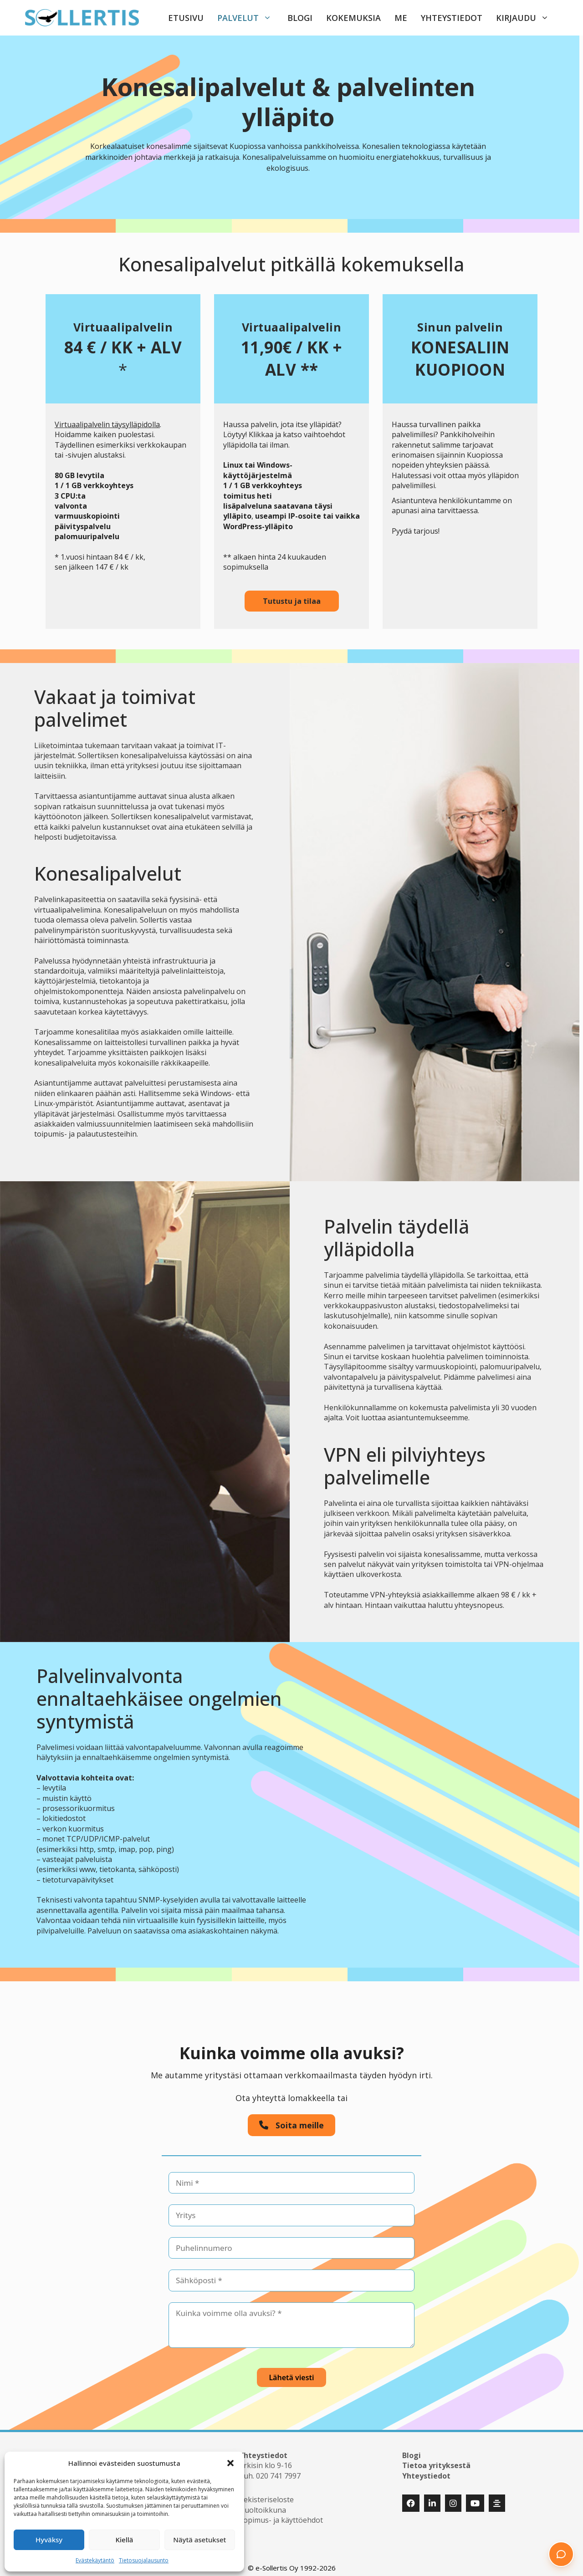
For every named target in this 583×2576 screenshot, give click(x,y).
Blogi (299, 17)
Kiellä (124, 2539)
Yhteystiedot (451, 17)
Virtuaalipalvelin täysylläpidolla (107, 424)
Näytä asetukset (199, 2539)
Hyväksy (49, 2539)
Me (400, 17)
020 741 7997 (278, 2470)
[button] (230, 2463)
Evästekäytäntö (95, 2560)
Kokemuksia (353, 17)
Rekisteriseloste (266, 2494)
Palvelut (249, 18)
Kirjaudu (527, 18)
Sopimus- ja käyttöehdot (281, 2514)
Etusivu (186, 17)
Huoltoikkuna (262, 2504)
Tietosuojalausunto (144, 2560)
